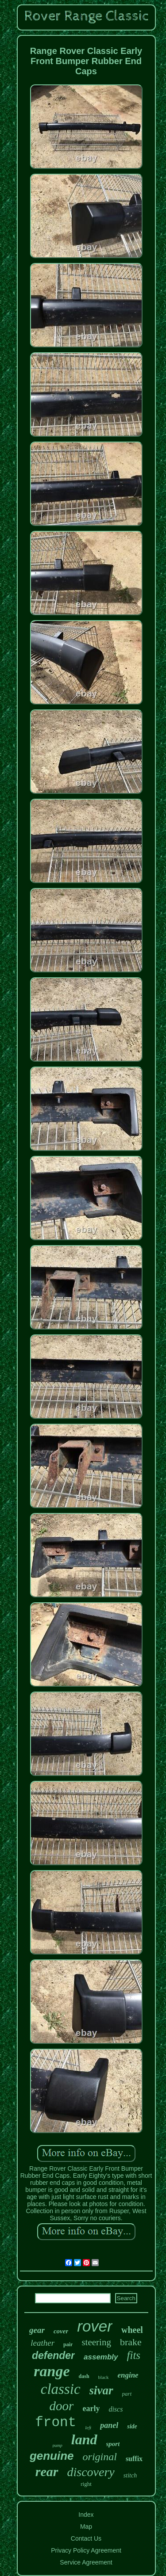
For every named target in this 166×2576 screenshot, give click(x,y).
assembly (101, 2357)
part (127, 2393)
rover (94, 2326)
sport (113, 2443)
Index (85, 2514)
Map (86, 2526)
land (84, 2439)
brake (131, 2341)
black (103, 2377)
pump (57, 2445)
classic (61, 2389)
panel (109, 2425)
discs (115, 2409)
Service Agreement (86, 2562)
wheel (132, 2330)
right (86, 2484)
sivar (101, 2390)
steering (96, 2342)
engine (127, 2375)
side (132, 2426)
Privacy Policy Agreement (86, 2550)
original (100, 2456)
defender (53, 2355)
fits (134, 2355)
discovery (91, 2472)
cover (61, 2331)
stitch (130, 2475)
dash (84, 2376)
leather (42, 2342)
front (55, 2422)
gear (37, 2330)
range (51, 2371)
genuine (52, 2455)
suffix (134, 2458)
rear (46, 2471)
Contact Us (86, 2538)
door (62, 2406)
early (91, 2408)
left (88, 2427)
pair (68, 2344)
